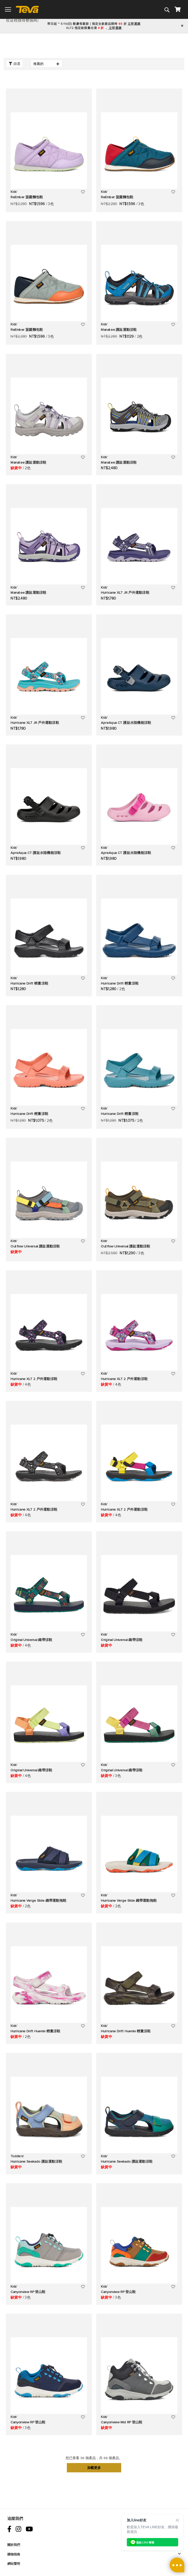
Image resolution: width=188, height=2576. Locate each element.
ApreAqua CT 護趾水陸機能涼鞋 (126, 723)
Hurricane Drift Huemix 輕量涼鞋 (35, 2031)
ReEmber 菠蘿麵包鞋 (27, 197)
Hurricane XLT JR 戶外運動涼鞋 (125, 593)
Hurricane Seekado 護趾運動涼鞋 (36, 2161)
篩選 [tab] (16, 64)
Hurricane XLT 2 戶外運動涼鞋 (34, 1379)
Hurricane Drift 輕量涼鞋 (29, 983)
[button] (83, 191)
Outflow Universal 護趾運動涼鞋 (35, 1246)
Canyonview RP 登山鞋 (28, 2292)
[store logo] (29, 9)
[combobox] (25, 20)
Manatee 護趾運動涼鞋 (119, 330)
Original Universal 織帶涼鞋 (31, 1640)
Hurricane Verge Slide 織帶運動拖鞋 (38, 1900)
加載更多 (94, 2467)
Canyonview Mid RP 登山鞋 (121, 2422)
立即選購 (134, 24)
